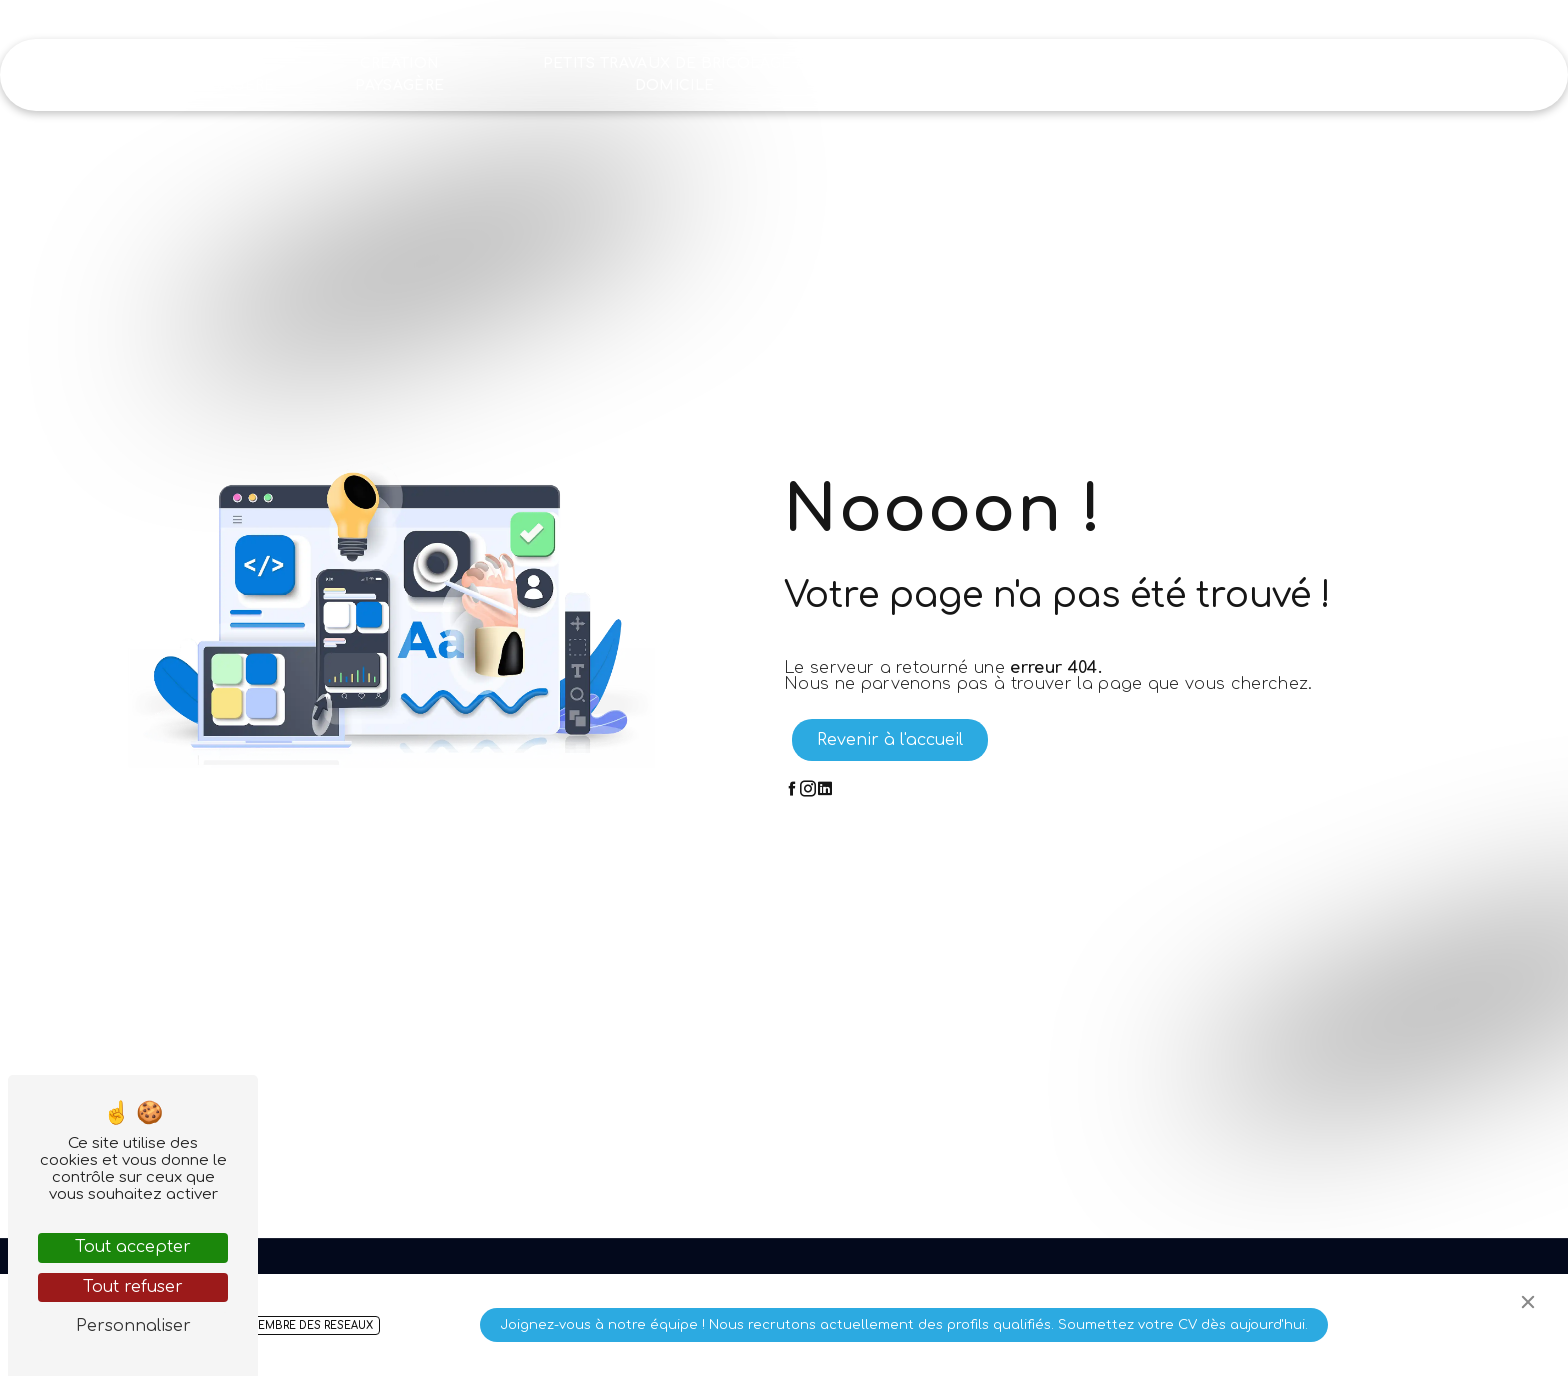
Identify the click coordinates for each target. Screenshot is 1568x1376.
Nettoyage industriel (956, 74)
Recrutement (1298, 74)
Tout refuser (133, 1287)
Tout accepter (133, 1247)
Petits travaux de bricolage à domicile (674, 74)
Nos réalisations (1143, 74)
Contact (1418, 74)
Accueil (109, 74)
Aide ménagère (230, 74)
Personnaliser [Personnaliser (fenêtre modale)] (133, 1326)
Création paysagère (400, 74)
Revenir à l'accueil (890, 740)
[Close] (1528, 1302)
